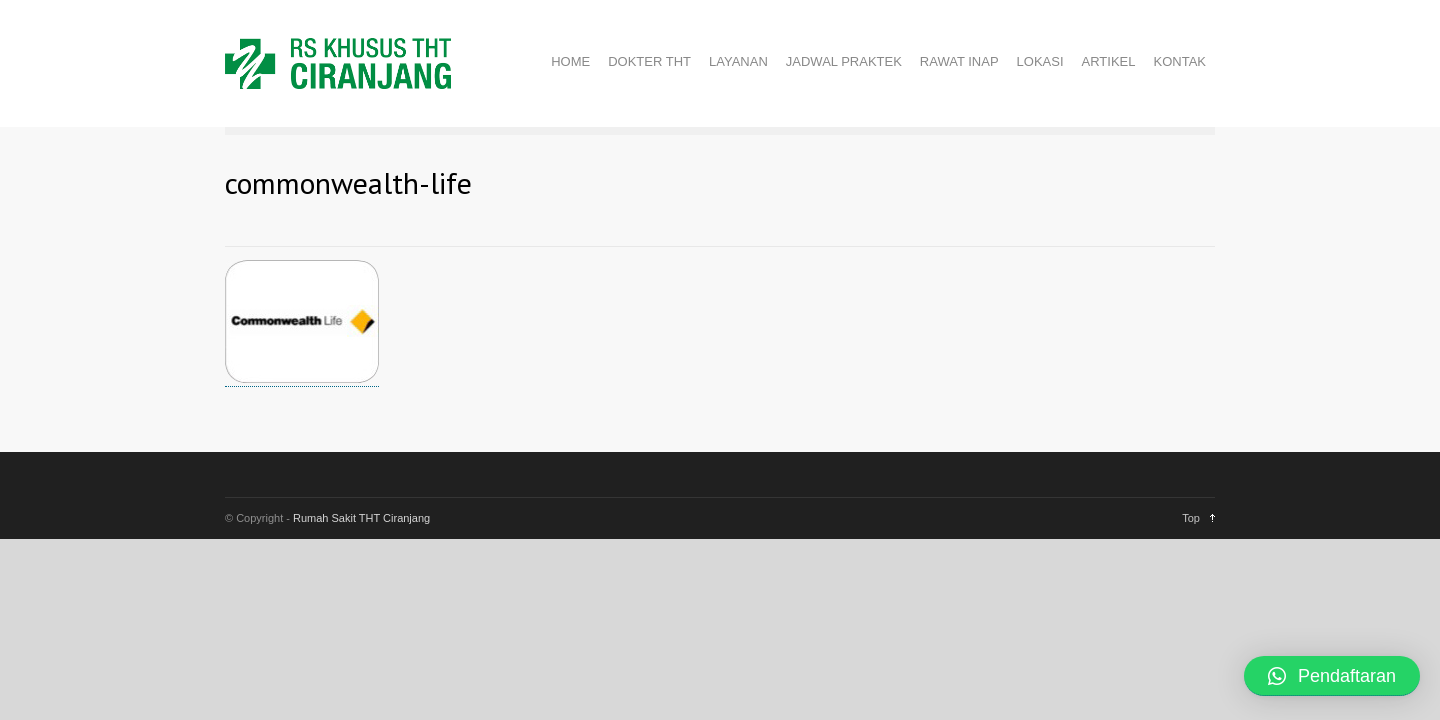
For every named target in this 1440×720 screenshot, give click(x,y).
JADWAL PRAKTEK (844, 61)
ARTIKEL (1109, 61)
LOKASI (1040, 61)
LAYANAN (738, 61)
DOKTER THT (649, 61)
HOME (570, 61)
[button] (1332, 676)
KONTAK (1180, 61)
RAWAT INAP (959, 61)
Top (1191, 518)
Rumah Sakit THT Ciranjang (361, 518)
